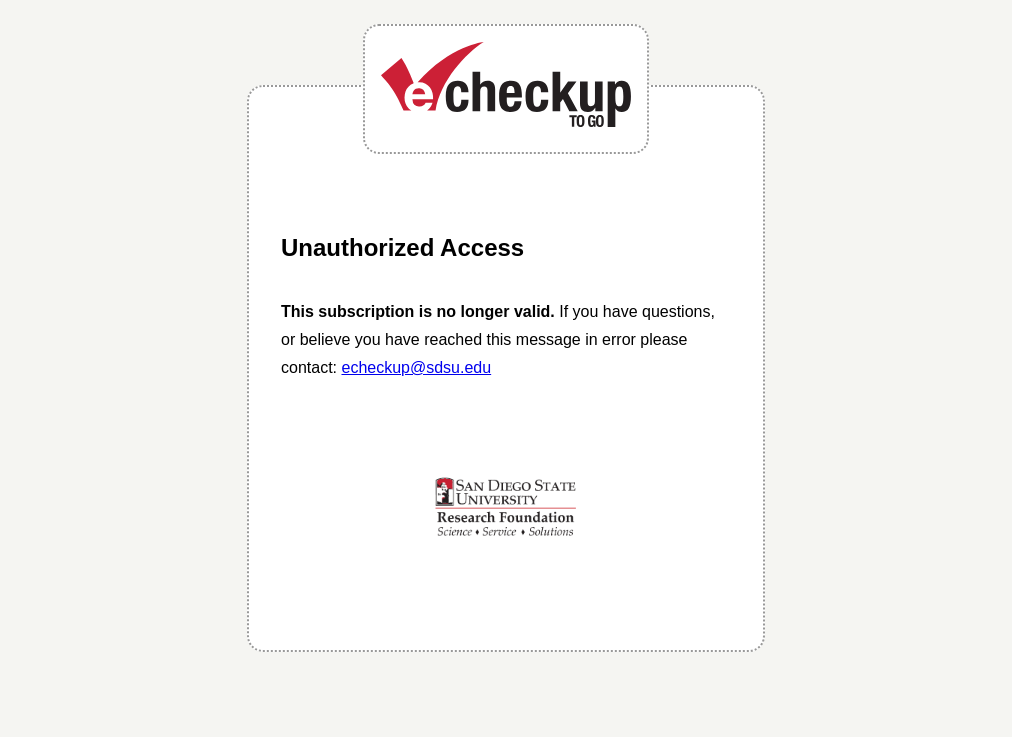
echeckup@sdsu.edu (416, 367)
